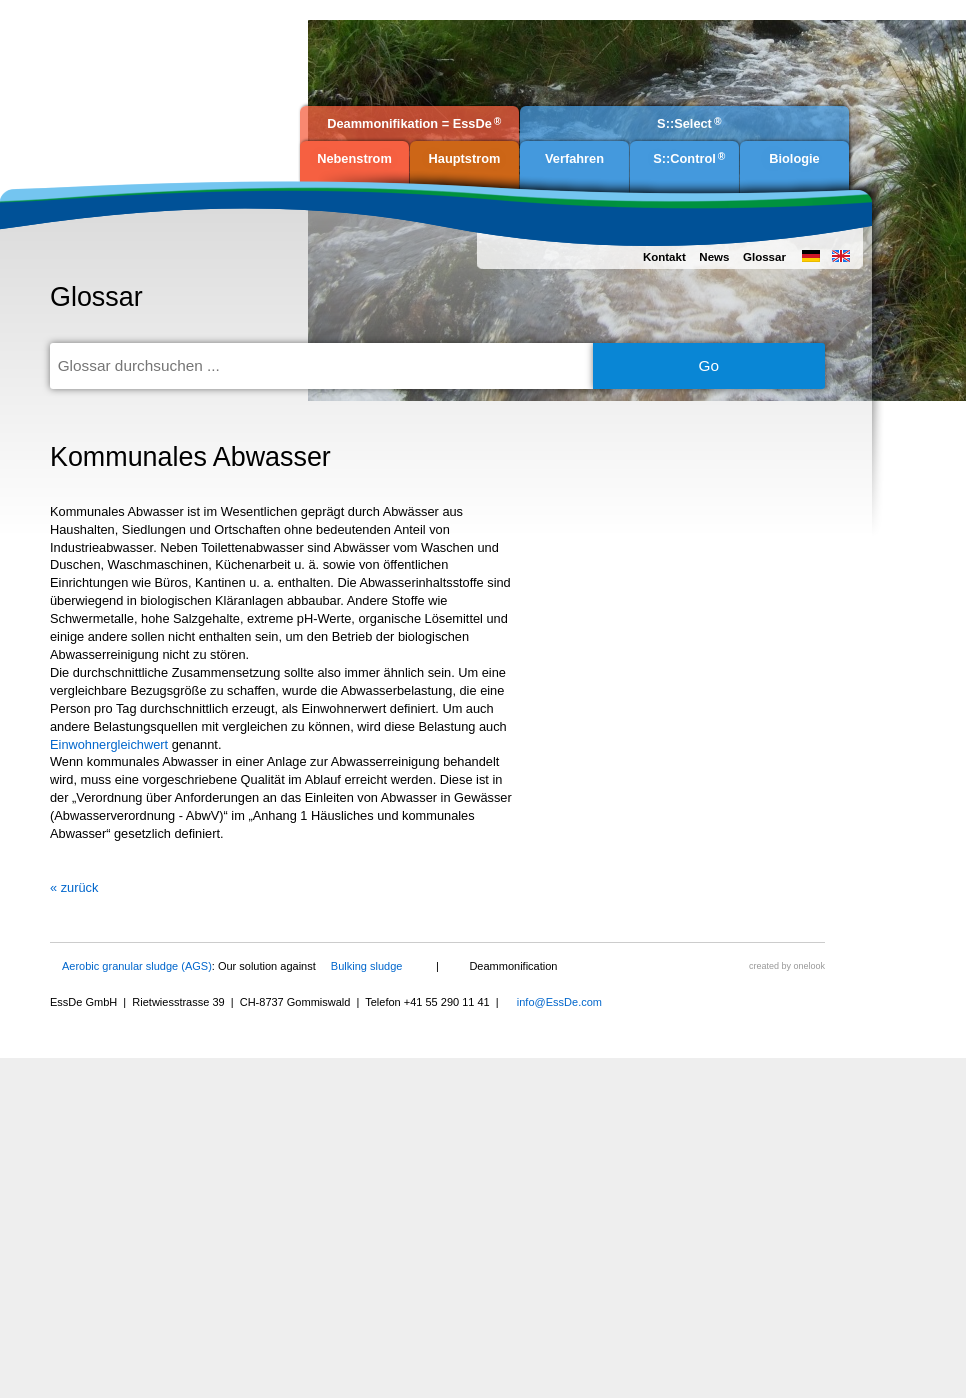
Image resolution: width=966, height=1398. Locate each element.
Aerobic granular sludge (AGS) (137, 966)
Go (709, 365)
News (714, 257)
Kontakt (664, 257)
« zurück (74, 887)
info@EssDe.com (559, 1002)
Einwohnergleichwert (109, 744)
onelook (809, 966)
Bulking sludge (367, 966)
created (764, 966)
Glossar (764, 257)
